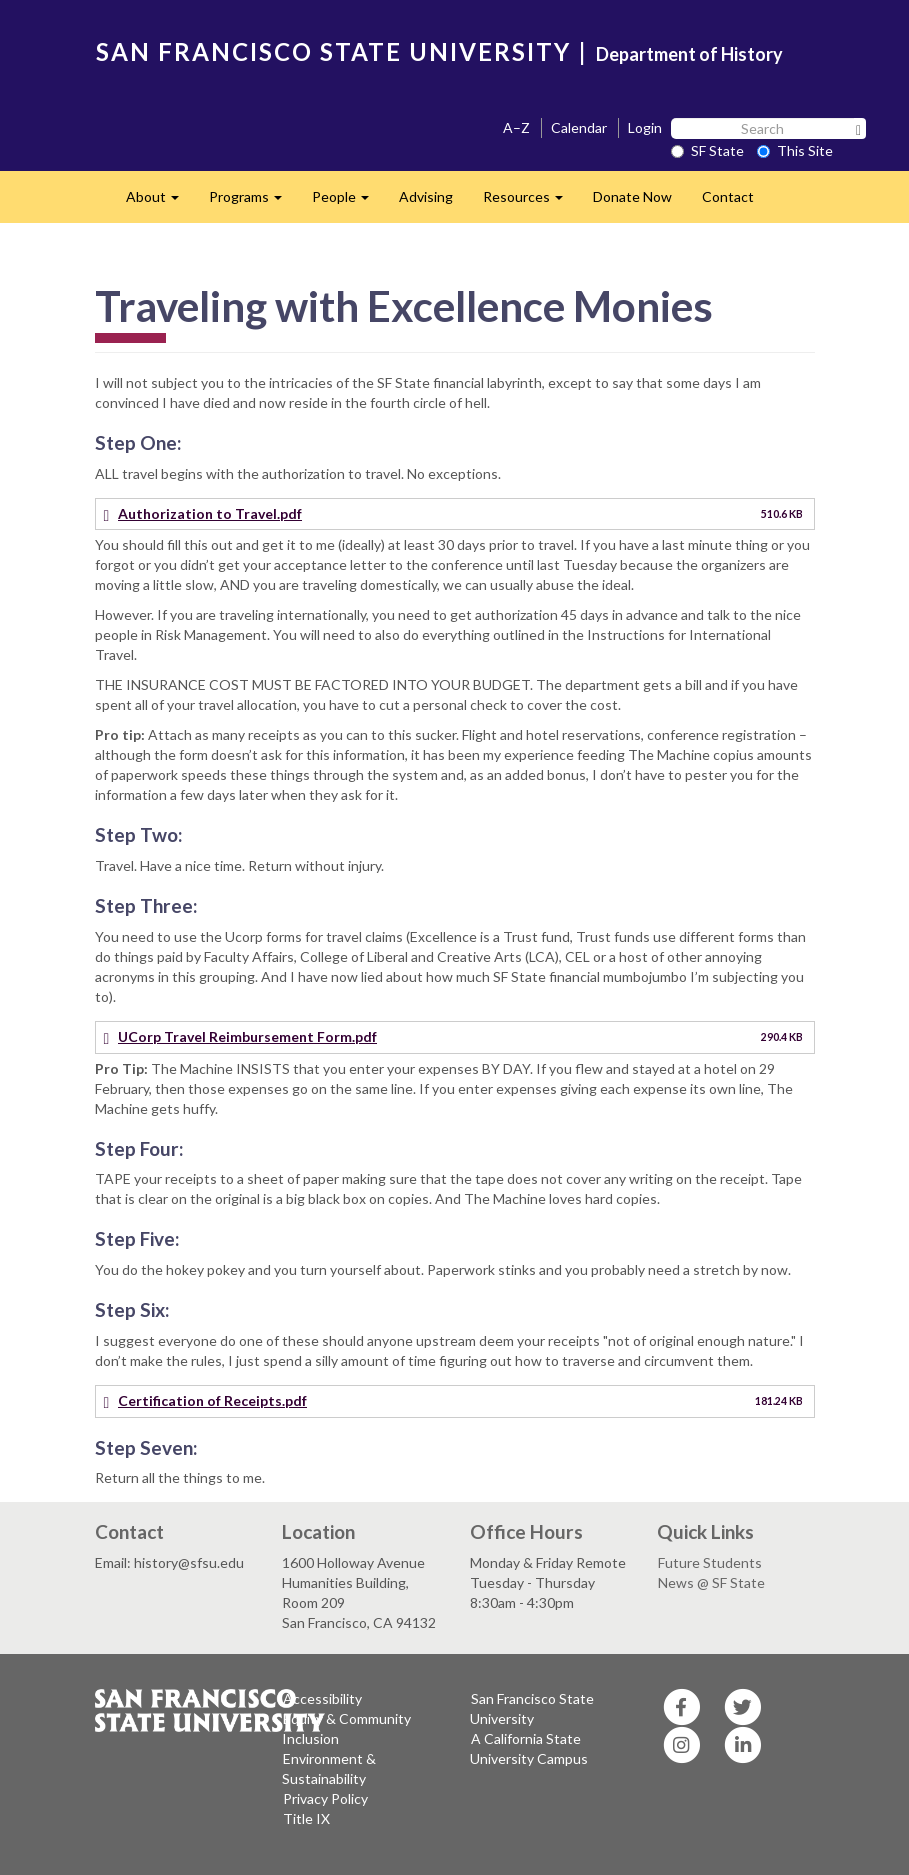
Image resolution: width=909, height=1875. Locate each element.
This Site (795, 150)
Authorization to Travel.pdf (210, 513)
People (348, 202)
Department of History (689, 54)
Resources (530, 202)
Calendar (579, 127)
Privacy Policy (325, 1798)
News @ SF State (711, 1582)
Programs (253, 202)
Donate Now (632, 196)
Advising (426, 196)
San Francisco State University (532, 1708)
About (160, 202)
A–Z (516, 127)
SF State (707, 150)
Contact (728, 196)
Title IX (306, 1818)
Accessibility (322, 1698)
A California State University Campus (529, 1748)
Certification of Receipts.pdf (212, 1400)
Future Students (710, 1562)
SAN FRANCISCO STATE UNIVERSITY (333, 51)
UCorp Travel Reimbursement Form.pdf (247, 1036)
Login (645, 127)
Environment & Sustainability (329, 1768)
